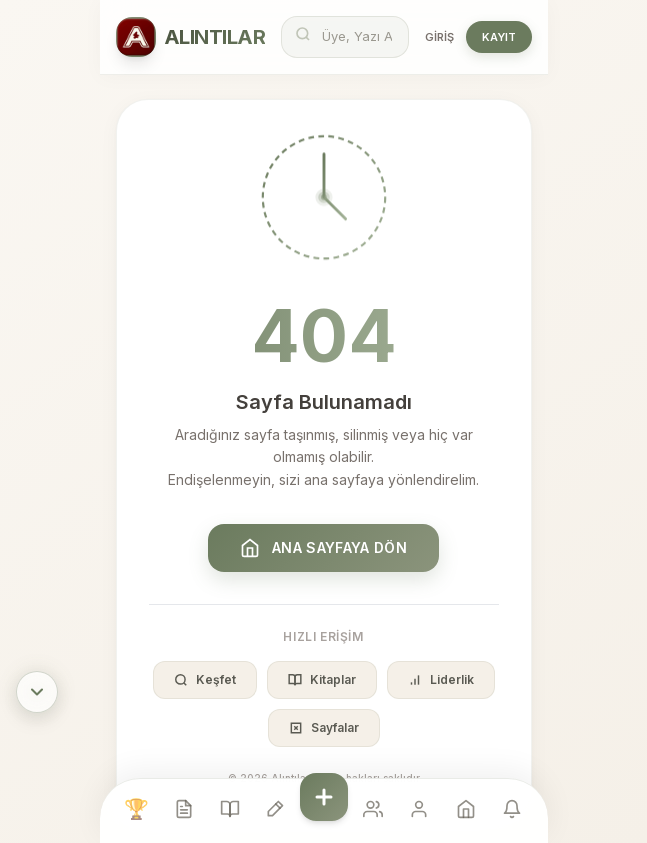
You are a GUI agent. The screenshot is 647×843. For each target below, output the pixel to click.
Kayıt (499, 37)
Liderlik (441, 679)
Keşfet (205, 679)
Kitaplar (322, 679)
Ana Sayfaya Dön (323, 548)
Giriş (439, 37)
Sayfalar (324, 727)
